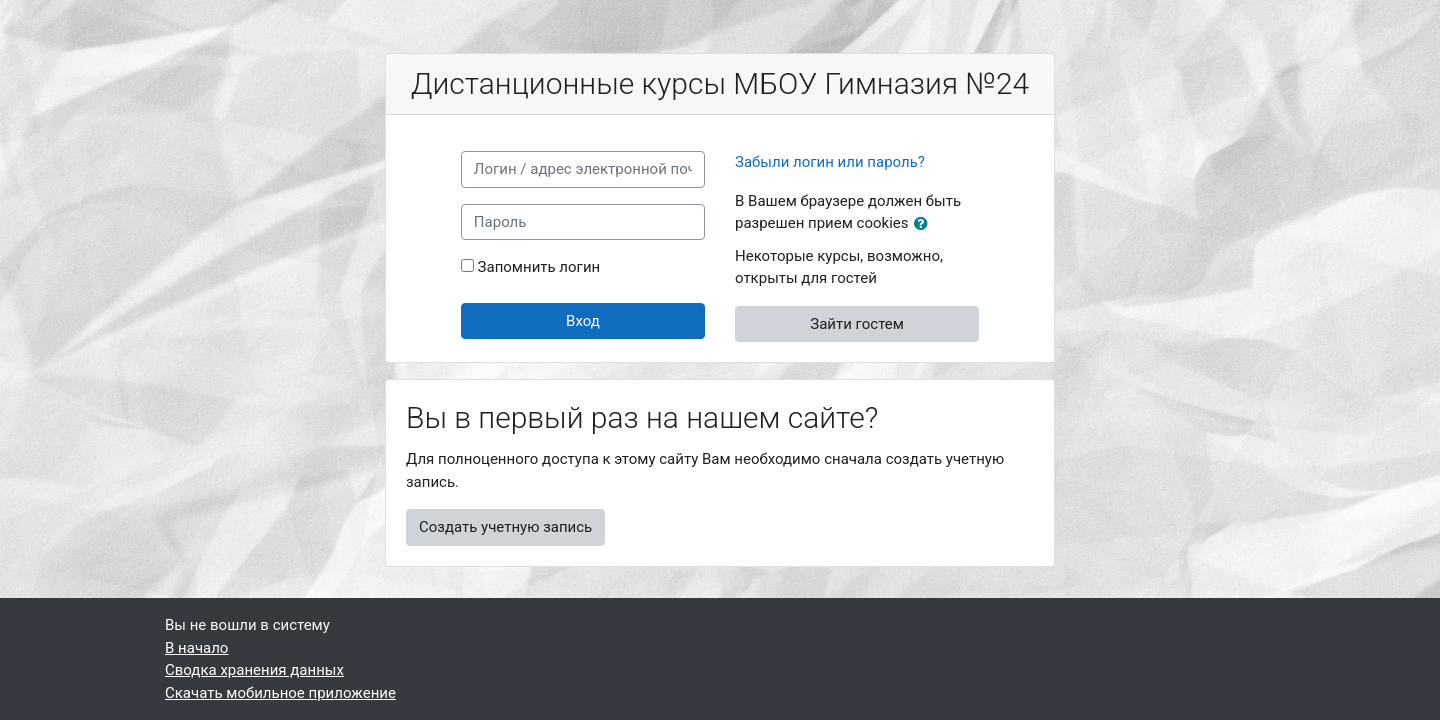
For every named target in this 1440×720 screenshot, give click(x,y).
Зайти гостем (857, 324)
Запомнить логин (539, 267)
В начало (196, 648)
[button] (925, 224)
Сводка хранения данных (254, 670)
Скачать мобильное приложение (280, 693)
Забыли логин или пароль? (830, 162)
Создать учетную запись (505, 527)
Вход (583, 321)
